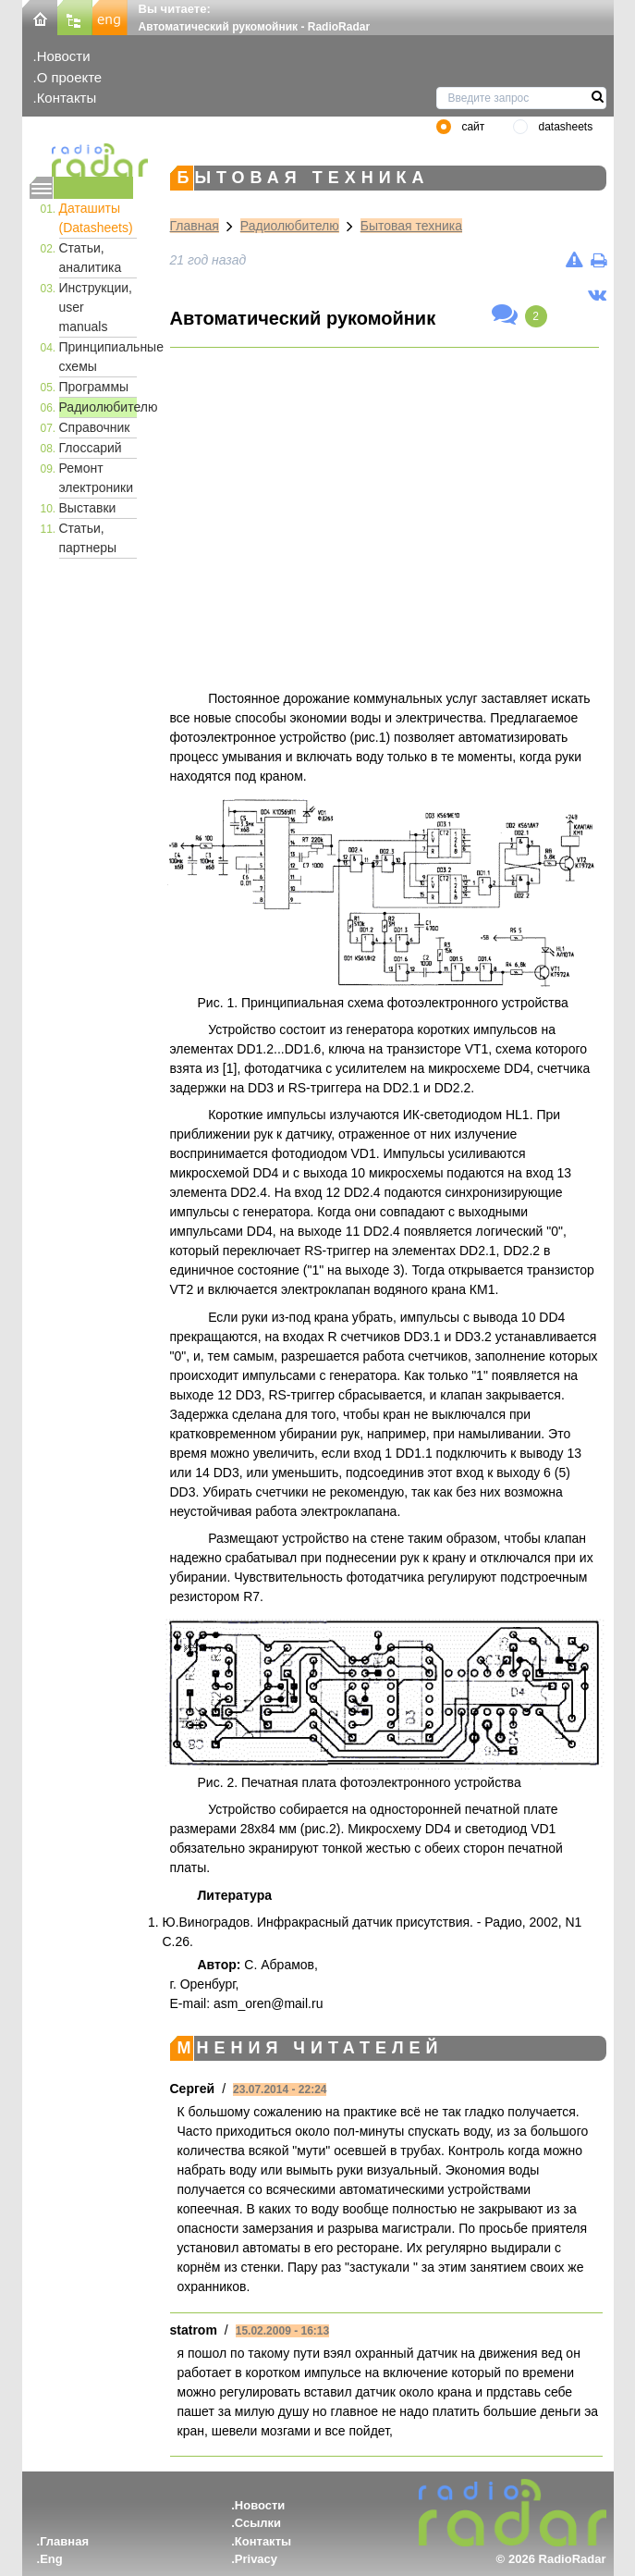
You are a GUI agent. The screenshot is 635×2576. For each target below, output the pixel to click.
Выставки (87, 507)
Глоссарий (90, 447)
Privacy (256, 2559)
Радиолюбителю (98, 407)
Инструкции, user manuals (96, 307)
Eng (51, 2559)
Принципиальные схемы (98, 356)
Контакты (67, 97)
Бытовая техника (411, 225)
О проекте (69, 77)
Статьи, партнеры (88, 538)
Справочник (94, 427)
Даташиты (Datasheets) (96, 218)
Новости (64, 56)
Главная (194, 225)
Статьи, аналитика (90, 257)
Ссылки (258, 2523)
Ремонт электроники (96, 478)
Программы (94, 386)
